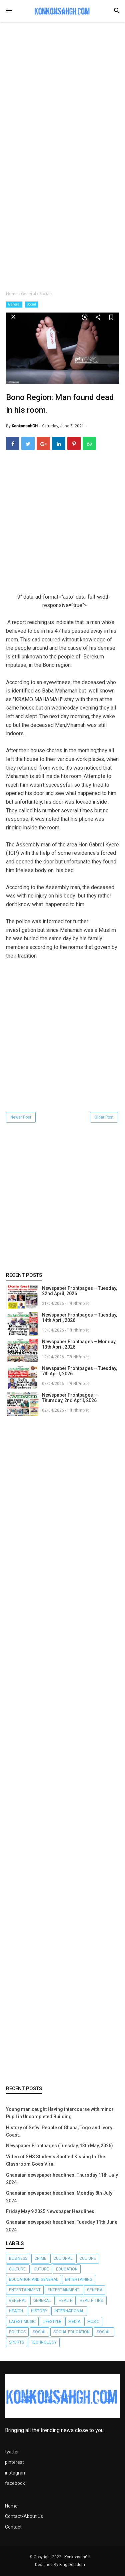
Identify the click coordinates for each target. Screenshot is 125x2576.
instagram (16, 2472)
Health (66, 2300)
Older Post (104, 1117)
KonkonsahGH (77, 2557)
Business (18, 2258)
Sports (16, 2342)
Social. (104, 2332)
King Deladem (72, 2564)
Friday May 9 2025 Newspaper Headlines (50, 2211)
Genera (94, 2290)
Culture (87, 2258)
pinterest (14, 2462)
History (39, 2311)
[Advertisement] (62, 95)
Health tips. (92, 2300)
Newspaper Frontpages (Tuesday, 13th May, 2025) (59, 2145)
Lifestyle (52, 2321)
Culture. (18, 2269)
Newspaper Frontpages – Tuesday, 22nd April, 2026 (79, 1290)
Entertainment (25, 2290)
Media (74, 2321)
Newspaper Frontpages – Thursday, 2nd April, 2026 (69, 1397)
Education (67, 2269)
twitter (12, 2451)
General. (42, 2300)
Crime (40, 2258)
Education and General (33, 2279)
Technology (44, 2342)
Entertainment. (64, 2290)
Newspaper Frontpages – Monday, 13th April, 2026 (79, 1344)
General (14, 304)
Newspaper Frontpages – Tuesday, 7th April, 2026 (79, 1371)
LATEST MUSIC (22, 2321)
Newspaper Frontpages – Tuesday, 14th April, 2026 (79, 1317)
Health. (16, 2311)
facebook (15, 2483)
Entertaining (78, 2279)
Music (93, 2321)
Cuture (41, 2269)
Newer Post (20, 1117)
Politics (17, 2332)
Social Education (71, 2332)
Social (31, 304)
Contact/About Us (24, 2516)
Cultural (62, 2258)
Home (11, 2506)
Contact (13, 2527)
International (69, 2311)
